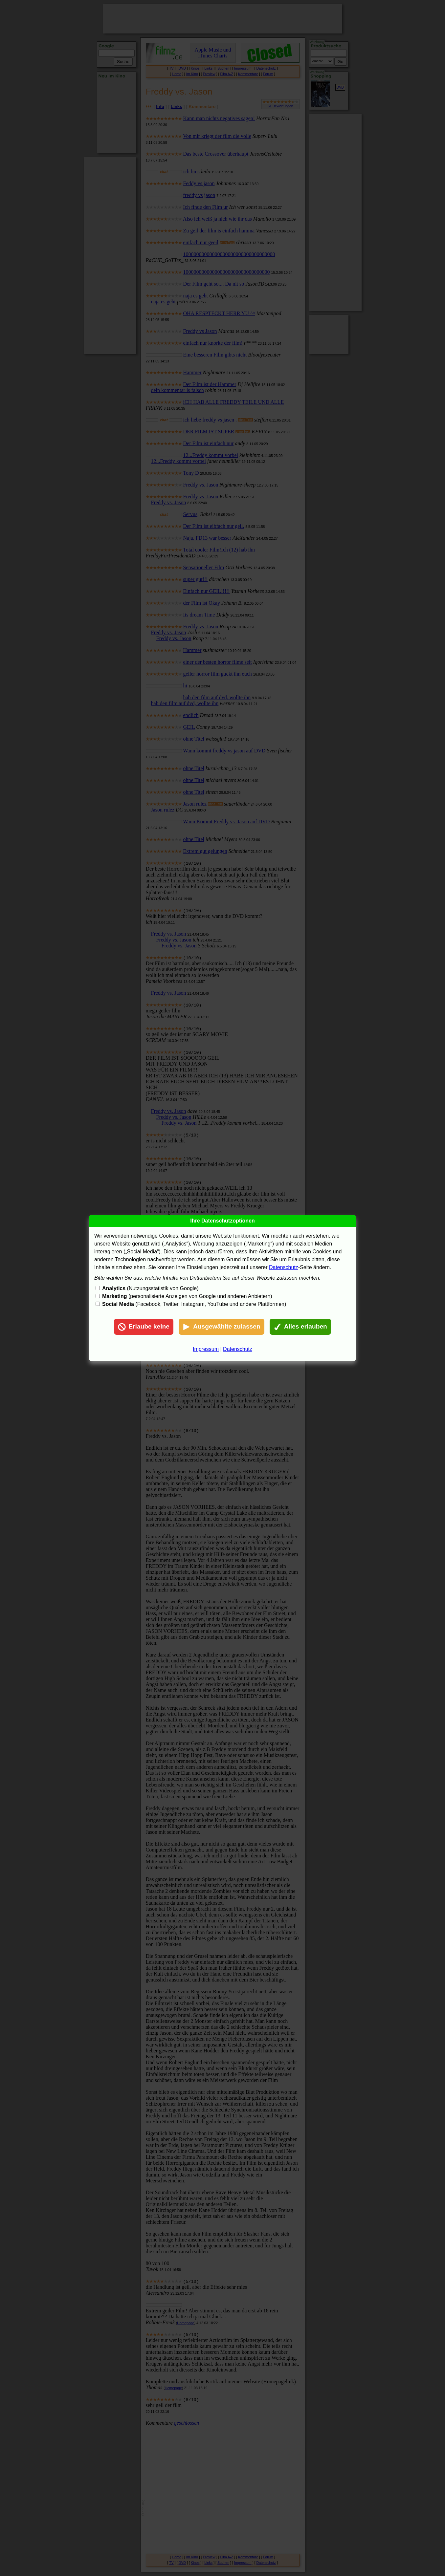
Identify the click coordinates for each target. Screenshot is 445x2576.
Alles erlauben (300, 1327)
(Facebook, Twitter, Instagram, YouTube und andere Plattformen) (194, 1304)
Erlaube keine (143, 1327)
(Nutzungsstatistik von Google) (150, 1288)
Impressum (206, 1349)
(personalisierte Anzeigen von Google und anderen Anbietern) (187, 1296)
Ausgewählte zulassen (221, 1327)
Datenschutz (283, 1267)
